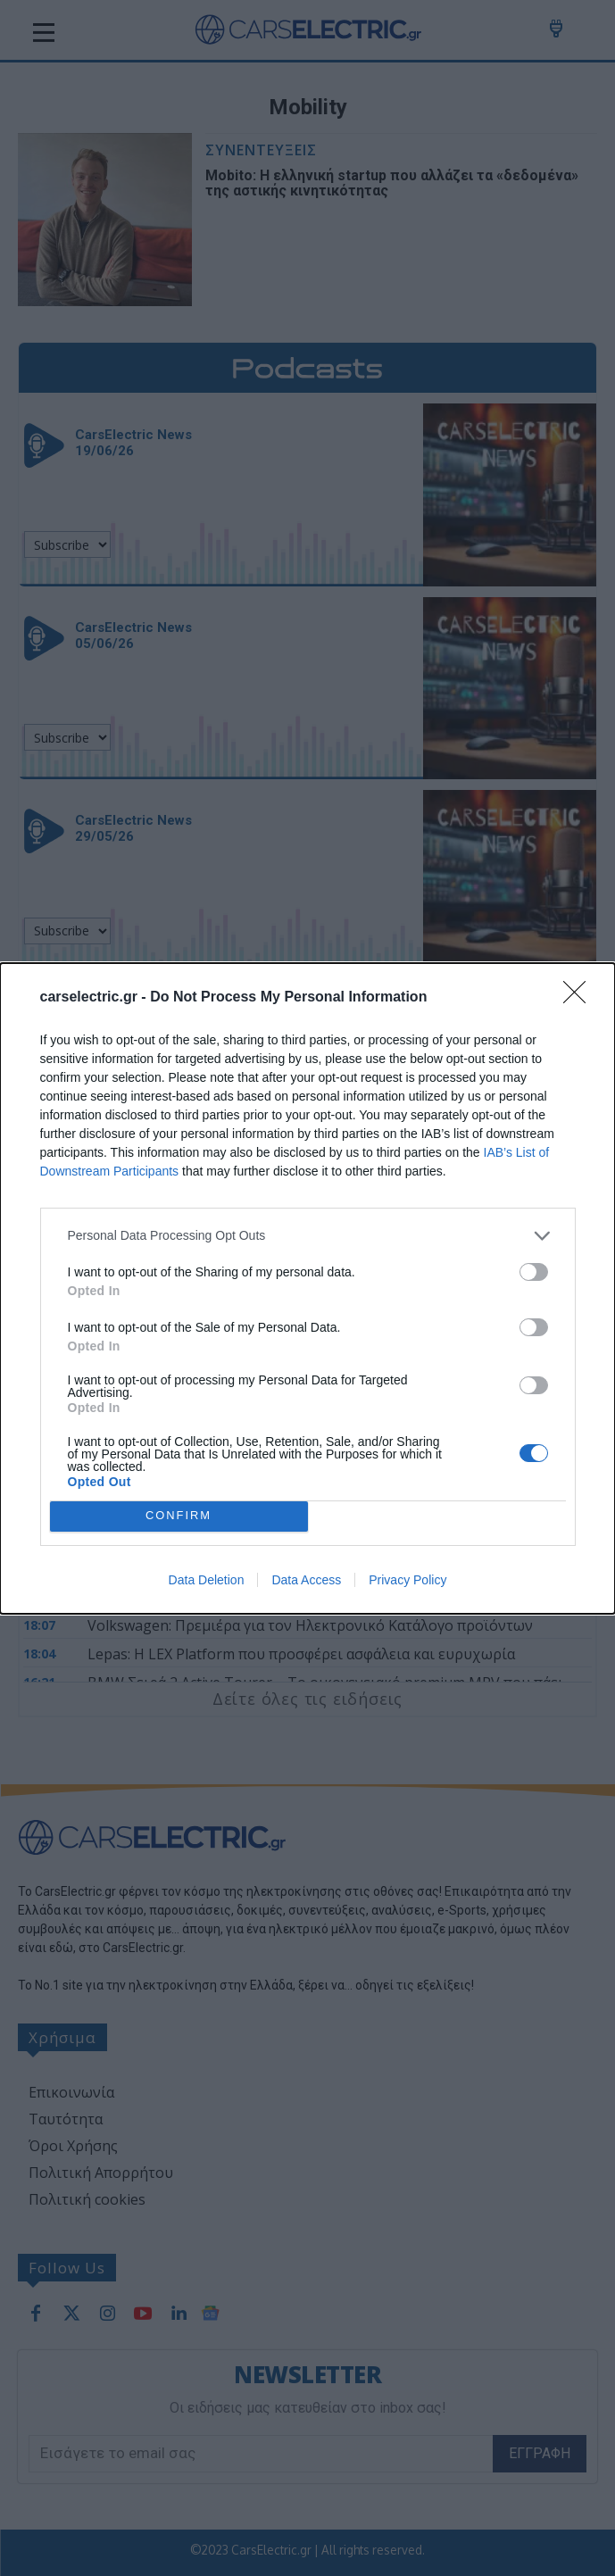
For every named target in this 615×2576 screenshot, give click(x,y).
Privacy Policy (407, 1580)
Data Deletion (207, 1580)
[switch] (533, 1272)
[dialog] (307, 1288)
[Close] (580, 998)
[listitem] (308, 1235)
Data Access (306, 1580)
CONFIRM (178, 1516)
